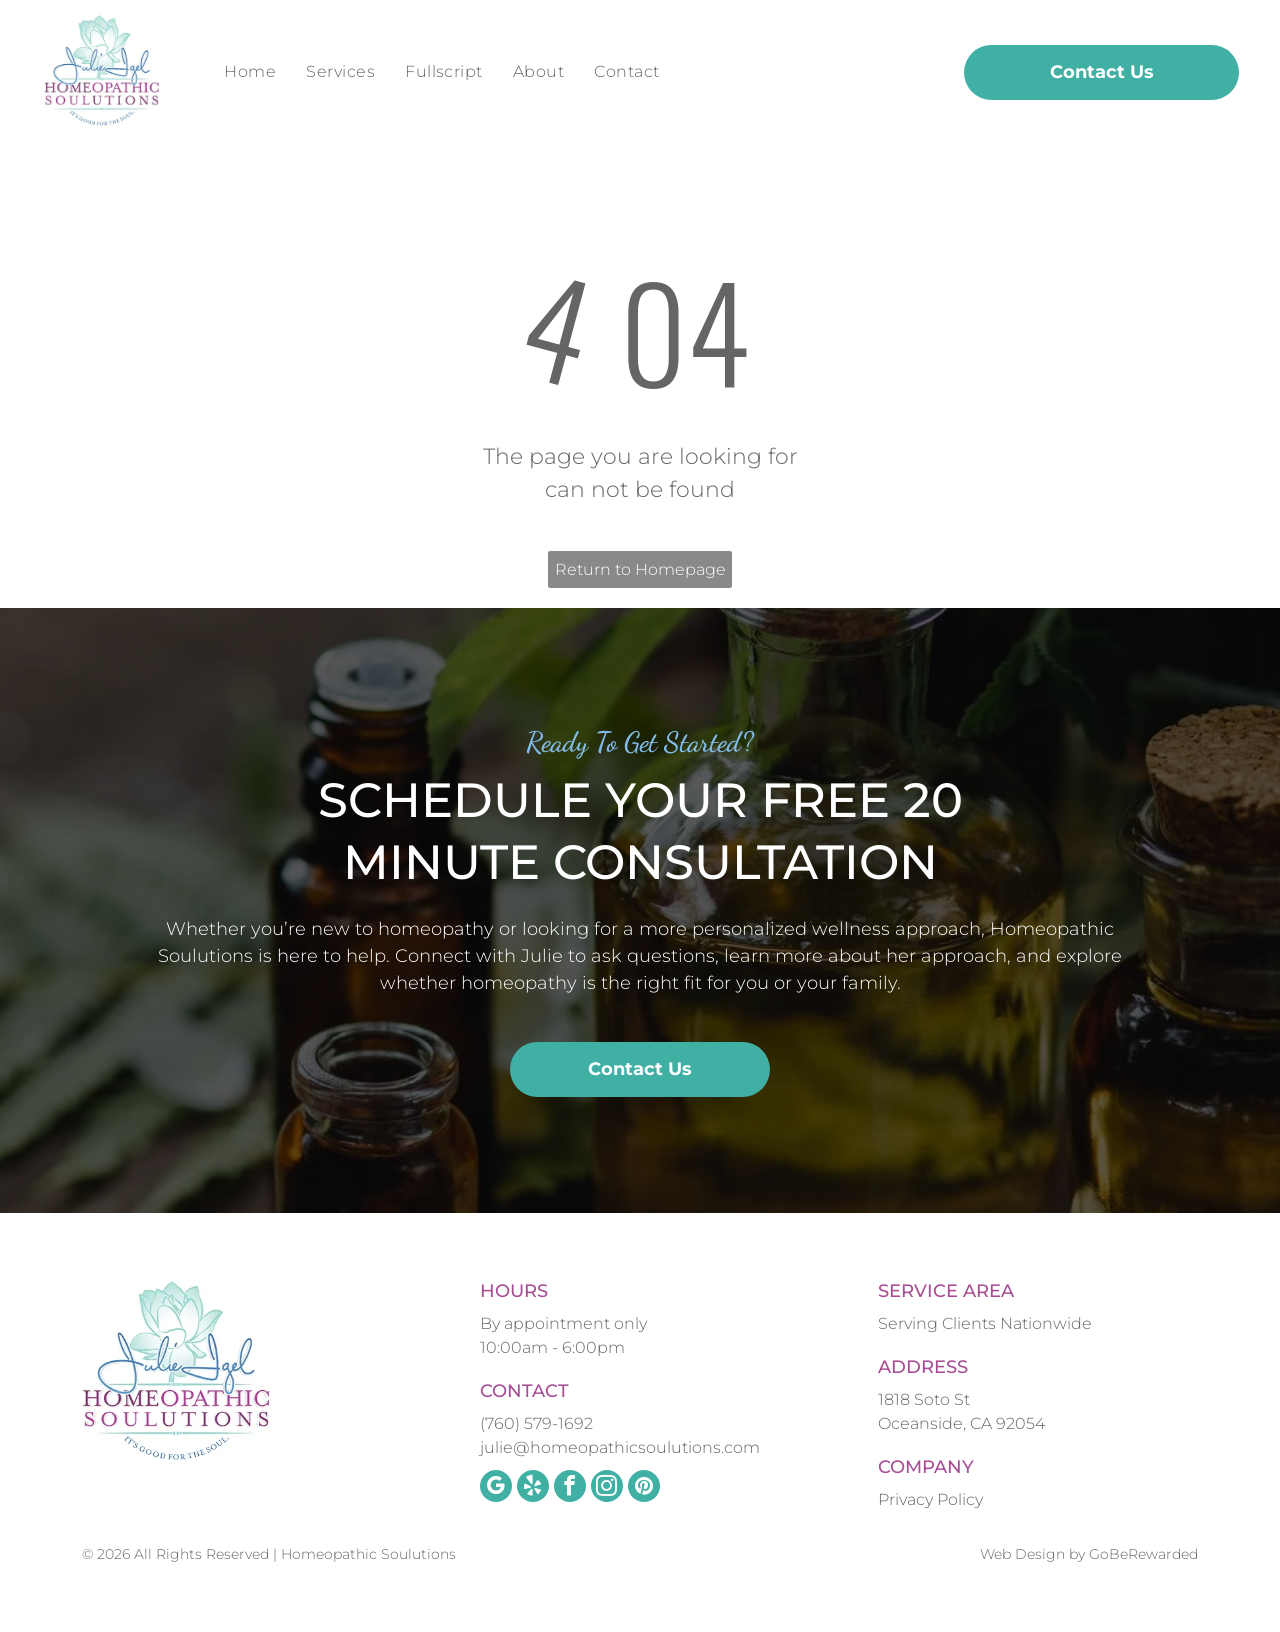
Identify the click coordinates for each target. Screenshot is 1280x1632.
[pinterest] (644, 1488)
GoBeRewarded (1143, 1554)
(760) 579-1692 (536, 1423)
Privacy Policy (930, 1499)
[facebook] (570, 1488)
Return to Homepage (640, 569)
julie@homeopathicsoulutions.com (620, 1447)
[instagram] (607, 1488)
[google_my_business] (496, 1488)
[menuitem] (250, 72)
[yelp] (533, 1488)
